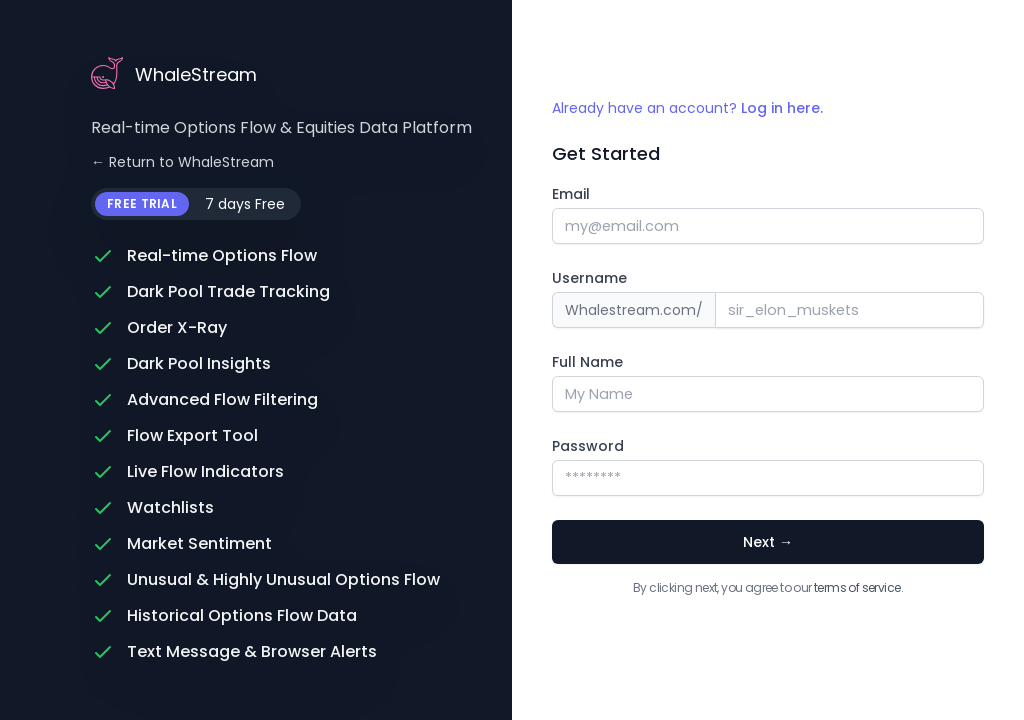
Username (589, 278)
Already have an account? (687, 108)
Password (588, 446)
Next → (768, 542)
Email (571, 194)
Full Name (587, 362)
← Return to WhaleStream (182, 162)
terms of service (857, 587)
